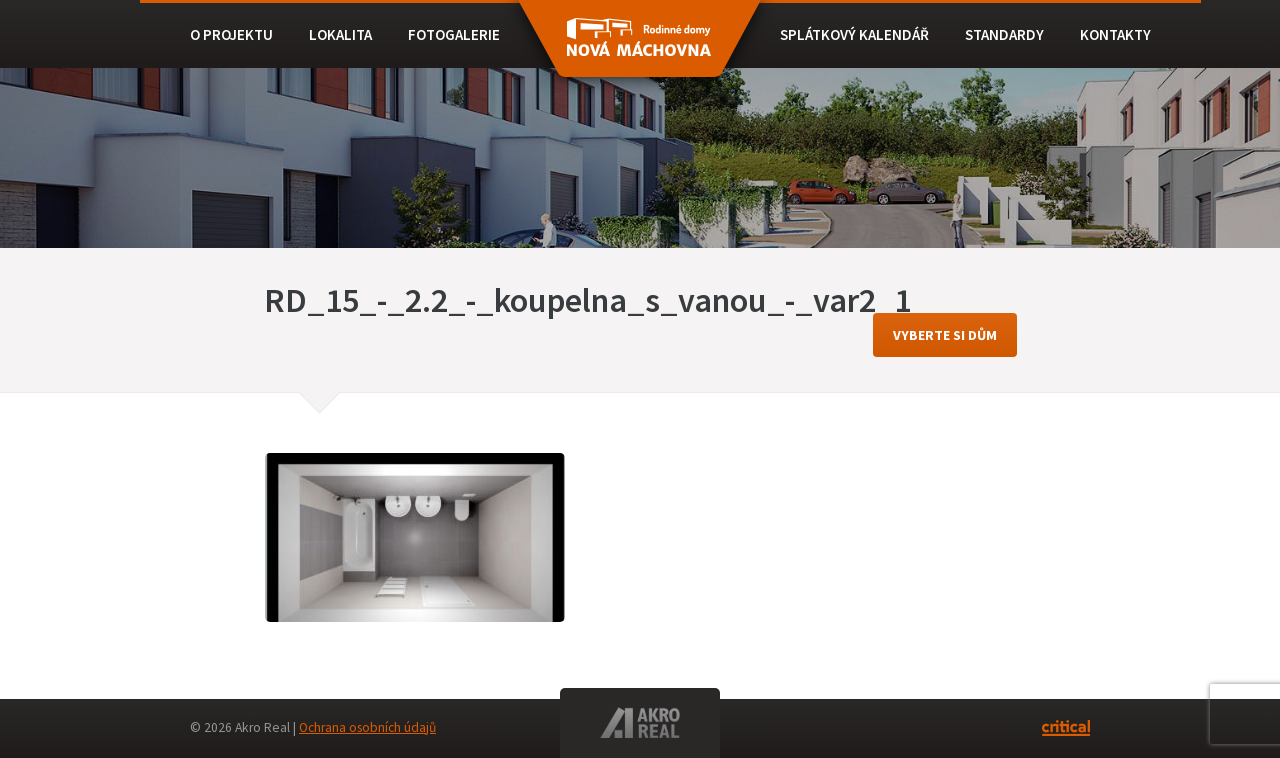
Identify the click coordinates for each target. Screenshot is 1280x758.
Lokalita (340, 34)
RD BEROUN (639, 48)
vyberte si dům (945, 335)
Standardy (1004, 34)
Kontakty (1115, 34)
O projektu (231, 34)
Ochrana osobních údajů (367, 727)
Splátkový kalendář (854, 34)
